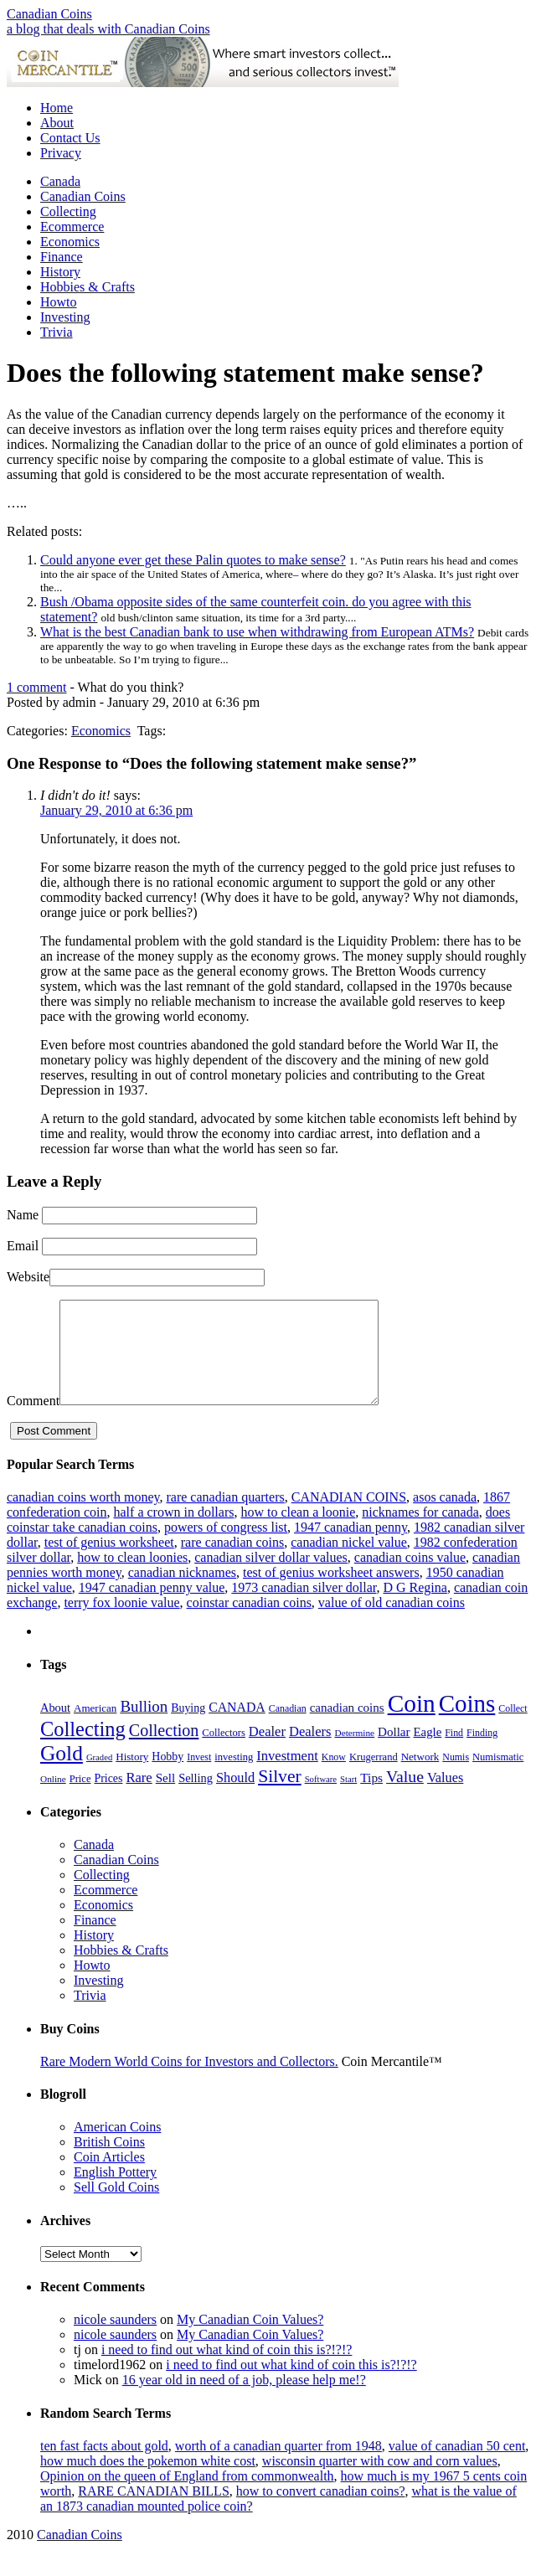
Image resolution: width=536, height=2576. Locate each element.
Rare (139, 1798)
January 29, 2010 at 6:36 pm (116, 810)
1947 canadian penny (350, 1547)
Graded (99, 1777)
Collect (512, 1728)
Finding (481, 1753)
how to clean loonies (132, 1577)
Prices (108, 1798)
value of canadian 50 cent (457, 2466)
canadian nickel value (349, 1562)
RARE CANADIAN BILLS (153, 2511)
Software (321, 1799)
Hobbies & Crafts (87, 287)
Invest (199, 1777)
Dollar (394, 1752)
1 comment (37, 687)
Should (235, 1798)
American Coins (117, 2147)
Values (445, 1798)
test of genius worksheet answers (331, 1592)
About (57, 123)
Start (348, 1799)
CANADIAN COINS (348, 1517)
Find (454, 1753)
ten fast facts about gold (104, 2466)
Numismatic (497, 1777)
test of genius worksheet (109, 1562)
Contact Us (70, 138)
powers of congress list (225, 1547)
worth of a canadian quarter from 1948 (278, 2466)
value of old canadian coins (391, 1622)
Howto (58, 302)
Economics (70, 241)
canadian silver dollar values (271, 1577)
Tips (371, 1797)
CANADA (237, 1727)
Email (23, 1246)
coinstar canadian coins (249, 1622)
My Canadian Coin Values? (250, 2339)
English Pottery (115, 2192)
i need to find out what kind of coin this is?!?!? (226, 2369)
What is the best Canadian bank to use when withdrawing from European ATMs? (257, 632)
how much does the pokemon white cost (147, 2481)
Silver (279, 1796)
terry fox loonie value (121, 1622)
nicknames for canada (420, 1532)
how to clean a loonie (297, 1532)
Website (28, 1277)
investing (233, 1777)
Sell (165, 1798)
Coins (467, 1723)
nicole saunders (115, 2339)
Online (53, 1799)
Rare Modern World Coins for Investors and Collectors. (189, 2081)
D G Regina (414, 1607)
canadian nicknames (182, 1592)
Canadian (288, 1728)
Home (56, 107)
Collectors (223, 1753)
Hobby (167, 1776)
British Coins (109, 2162)
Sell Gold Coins (116, 2207)
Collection (164, 1750)
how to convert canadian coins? (320, 2511)
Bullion (144, 1726)
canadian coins (347, 1727)
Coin (412, 1723)
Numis (455, 1777)
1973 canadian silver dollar (303, 1607)
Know (334, 1777)
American (95, 1728)
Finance (61, 257)
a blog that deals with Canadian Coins (108, 29)
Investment (287, 1776)
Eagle (428, 1752)
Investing (65, 317)
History (60, 272)
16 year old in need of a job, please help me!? (244, 2400)
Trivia (56, 332)
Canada (60, 181)
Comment (33, 1421)
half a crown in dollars (174, 1532)
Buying (188, 1728)
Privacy (60, 153)
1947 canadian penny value (152, 1607)
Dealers (310, 1751)
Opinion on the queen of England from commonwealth (187, 2496)
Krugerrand (373, 1777)
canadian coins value (410, 1577)
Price (80, 1799)
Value (405, 1796)
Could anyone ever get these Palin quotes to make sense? (193, 560)
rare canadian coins (232, 1562)
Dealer (267, 1751)
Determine (354, 1753)
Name (23, 1215)
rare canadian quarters (225, 1517)
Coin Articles (109, 2177)
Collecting (68, 211)
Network (420, 1776)
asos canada (445, 1517)
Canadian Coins (49, 14)
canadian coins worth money (83, 1517)
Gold (61, 1773)
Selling (195, 1798)
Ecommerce (72, 226)
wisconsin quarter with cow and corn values (379, 2481)
